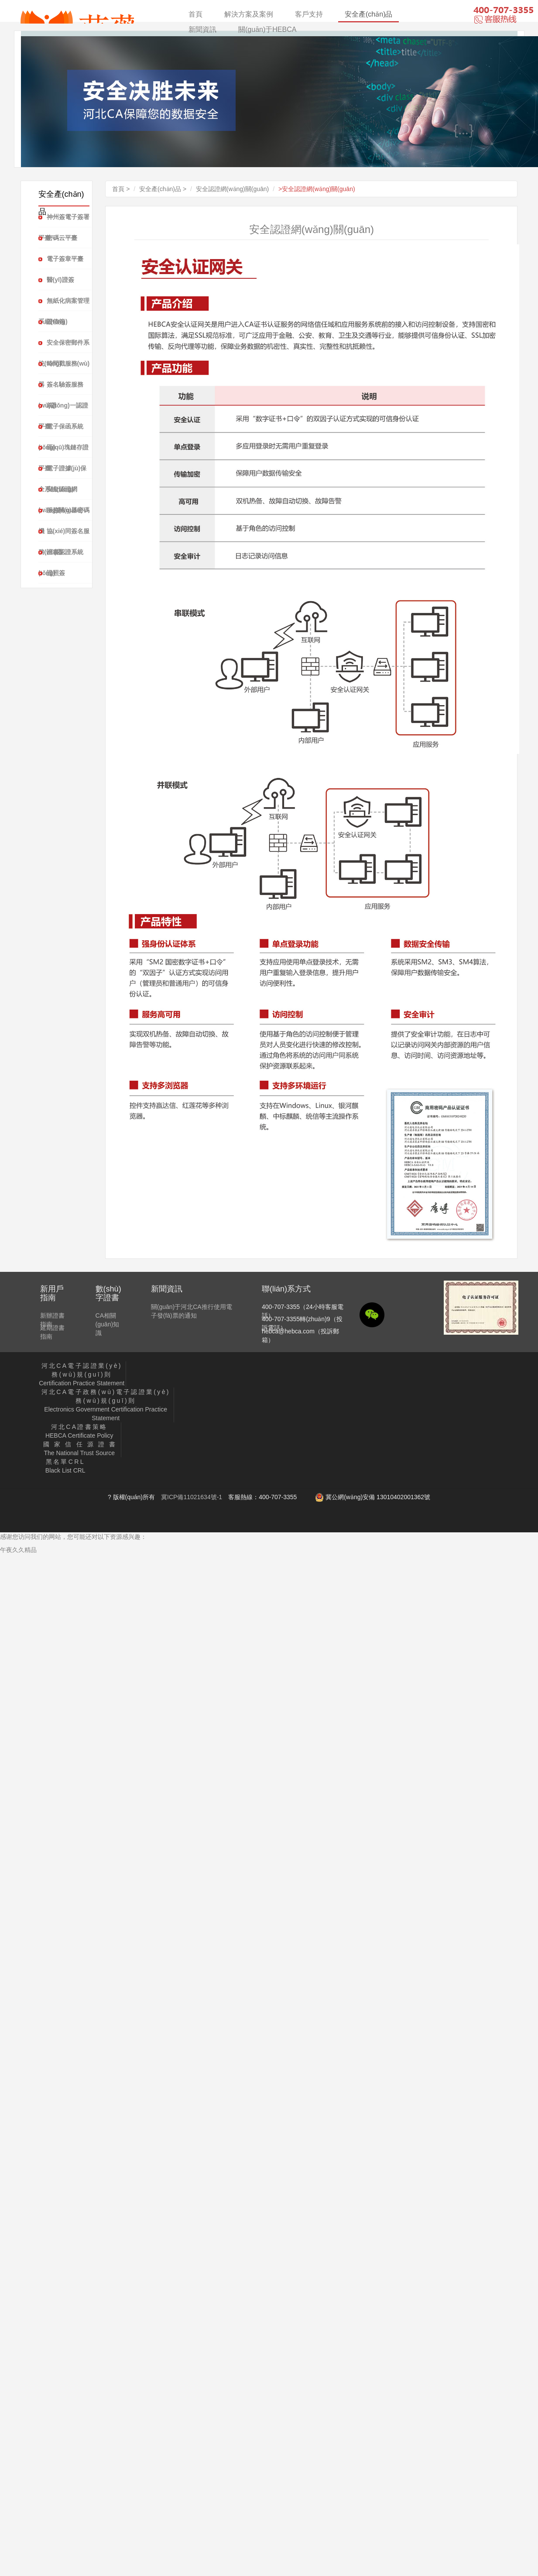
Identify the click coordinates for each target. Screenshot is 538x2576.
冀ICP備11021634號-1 (191, 1497)
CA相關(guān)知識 (107, 1324)
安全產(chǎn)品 (368, 14)
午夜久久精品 (18, 1549)
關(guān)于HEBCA (267, 29)
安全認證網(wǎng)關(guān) (232, 188)
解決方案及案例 (248, 14)
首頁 (195, 14)
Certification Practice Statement (81, 1374)
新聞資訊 (202, 29)
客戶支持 (309, 14)
